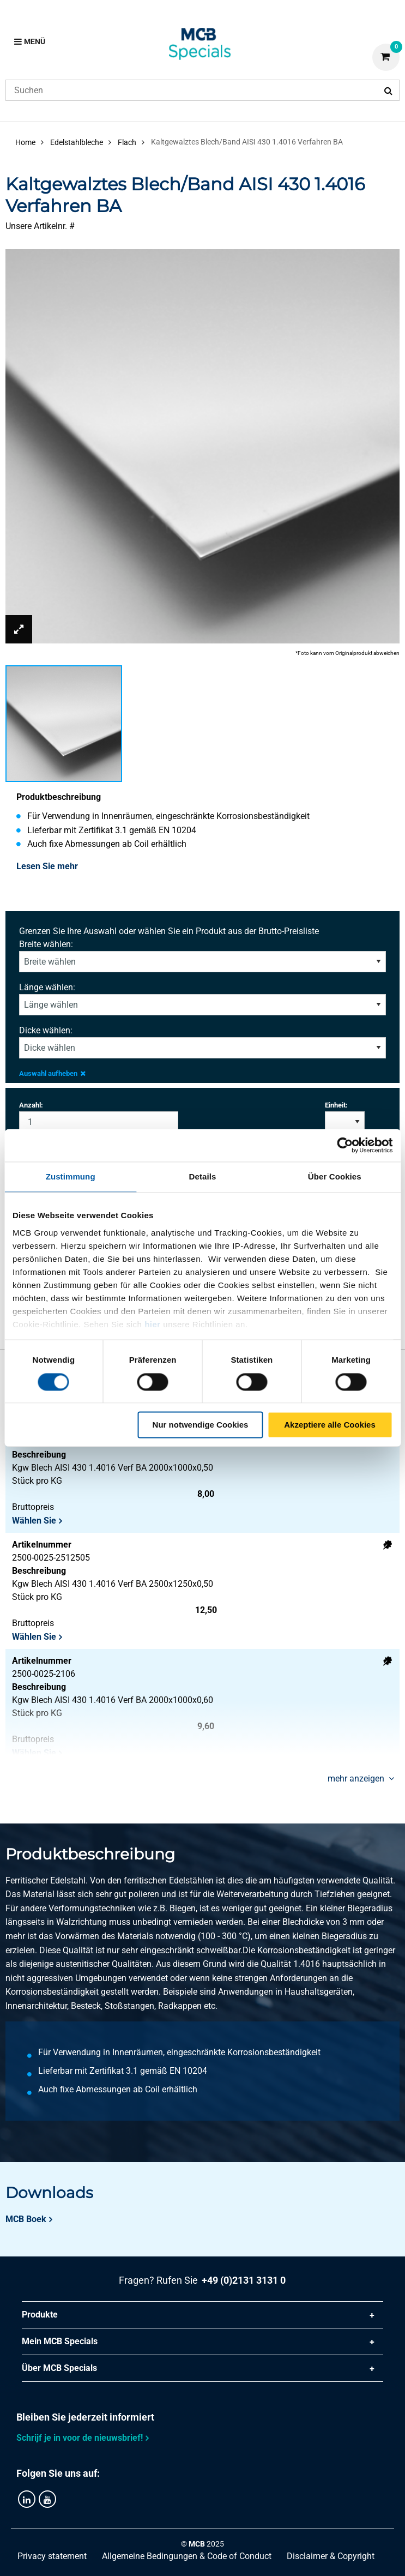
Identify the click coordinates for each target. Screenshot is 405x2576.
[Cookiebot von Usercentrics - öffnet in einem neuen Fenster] (344, 1145)
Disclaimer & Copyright (330, 2556)
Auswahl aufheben (52, 1073)
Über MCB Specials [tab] (59, 2368)
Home (25, 142)
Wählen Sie (34, 1520)
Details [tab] (202, 1176)
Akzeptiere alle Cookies (330, 1425)
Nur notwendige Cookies (201, 1425)
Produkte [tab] (40, 2314)
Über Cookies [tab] (334, 1176)
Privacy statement (52, 2556)
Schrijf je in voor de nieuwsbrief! (79, 2438)
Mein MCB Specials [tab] (60, 2341)
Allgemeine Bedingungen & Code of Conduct (186, 2556)
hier (152, 1324)
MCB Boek (25, 2219)
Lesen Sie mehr (47, 866)
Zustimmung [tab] (70, 1176)
